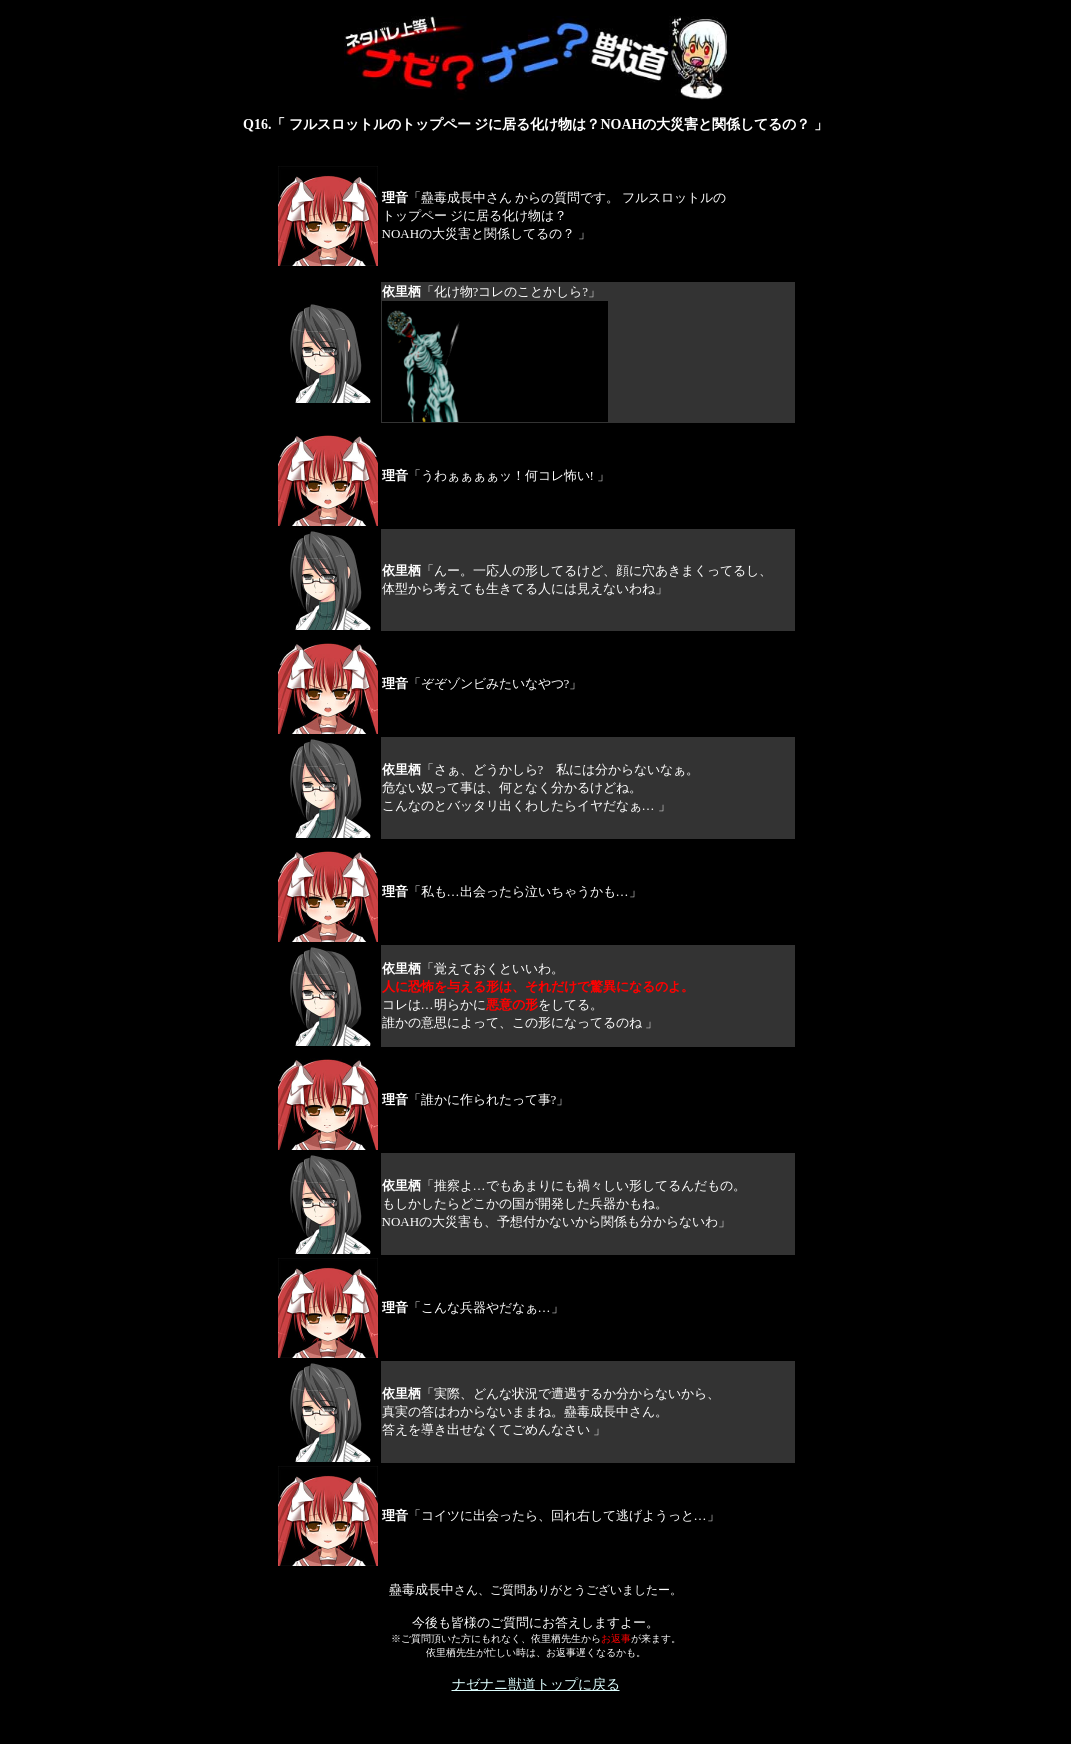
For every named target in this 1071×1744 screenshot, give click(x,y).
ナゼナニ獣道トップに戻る (536, 1684)
